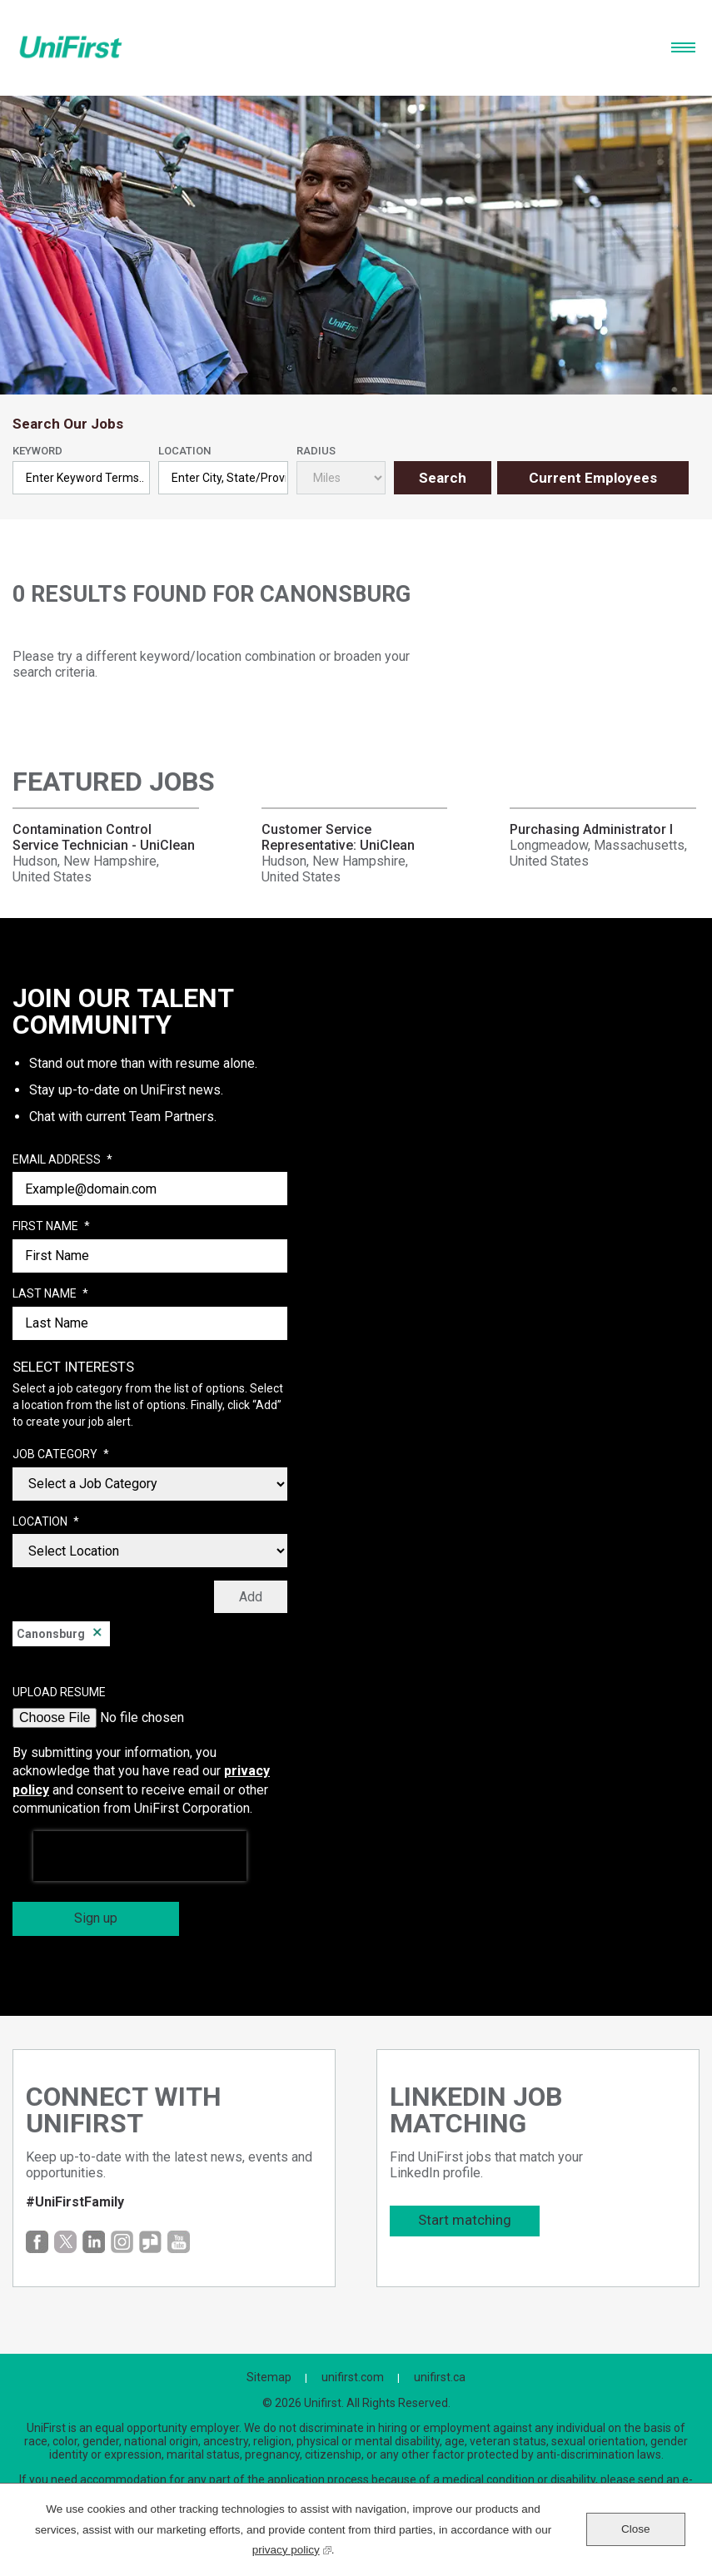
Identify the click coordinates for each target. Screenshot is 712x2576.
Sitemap (268, 2377)
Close (635, 2529)
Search (442, 477)
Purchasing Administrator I (591, 829)
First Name (51, 1227)
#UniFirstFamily (75, 2202)
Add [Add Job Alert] (250, 1597)
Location (184, 450)
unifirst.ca (440, 2377)
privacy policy (291, 2548)
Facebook (37, 2242)
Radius (316, 450)
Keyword (37, 450)
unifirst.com (352, 2377)
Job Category (60, 1455)
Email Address (62, 1160)
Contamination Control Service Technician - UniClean (103, 837)
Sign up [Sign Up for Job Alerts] (95, 1918)
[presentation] (139, 1856)
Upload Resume (59, 1692)
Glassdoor (150, 2242)
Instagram (122, 2242)
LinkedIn (93, 2242)
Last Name (50, 1294)
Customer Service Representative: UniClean (338, 837)
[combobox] (222, 477)
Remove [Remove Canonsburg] (97, 1633)
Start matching (464, 2219)
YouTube (178, 2242)
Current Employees (593, 477)
